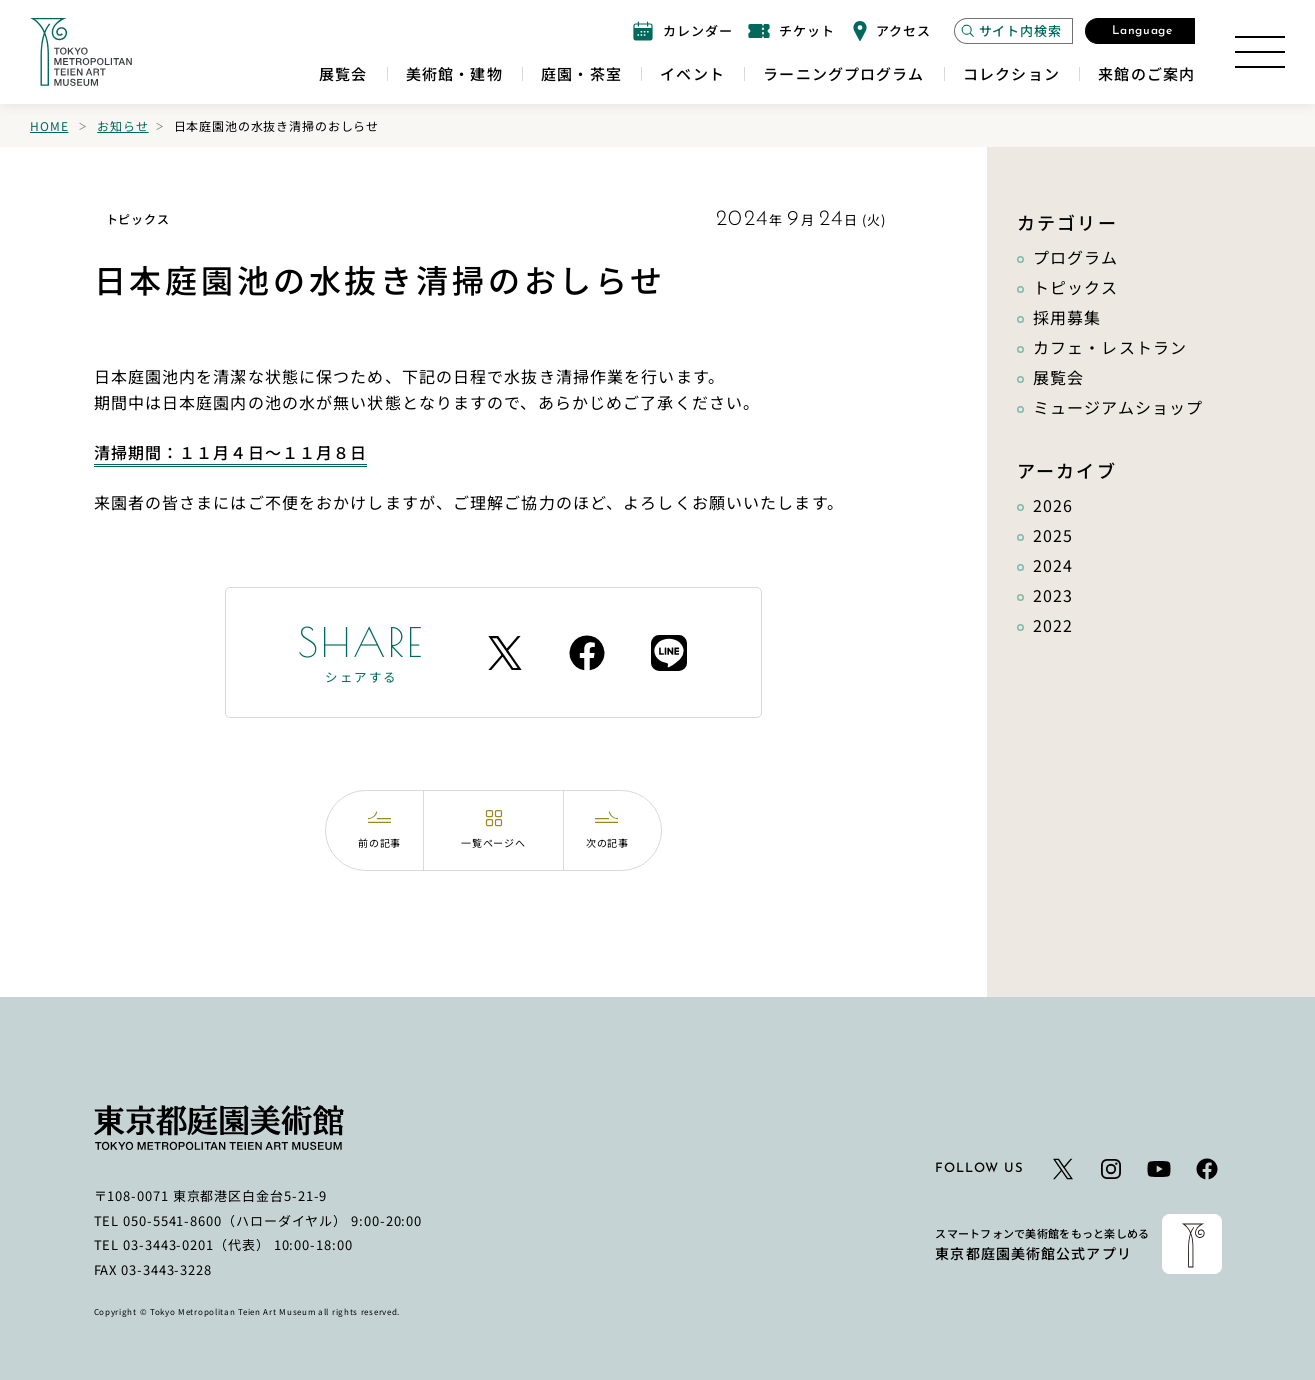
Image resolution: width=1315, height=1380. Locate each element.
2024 (1053, 565)
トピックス (1076, 287)
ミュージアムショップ (1118, 407)
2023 (1053, 595)
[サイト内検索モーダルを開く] (1013, 31)
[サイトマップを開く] (1260, 52)
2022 (1053, 625)
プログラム (1076, 257)
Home (49, 125)
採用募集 (1067, 317)
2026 (1053, 505)
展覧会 (1058, 377)
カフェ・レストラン (1110, 347)
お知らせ (122, 125)
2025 (1053, 535)
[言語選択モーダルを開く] (1140, 31)
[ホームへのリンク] (81, 52)
